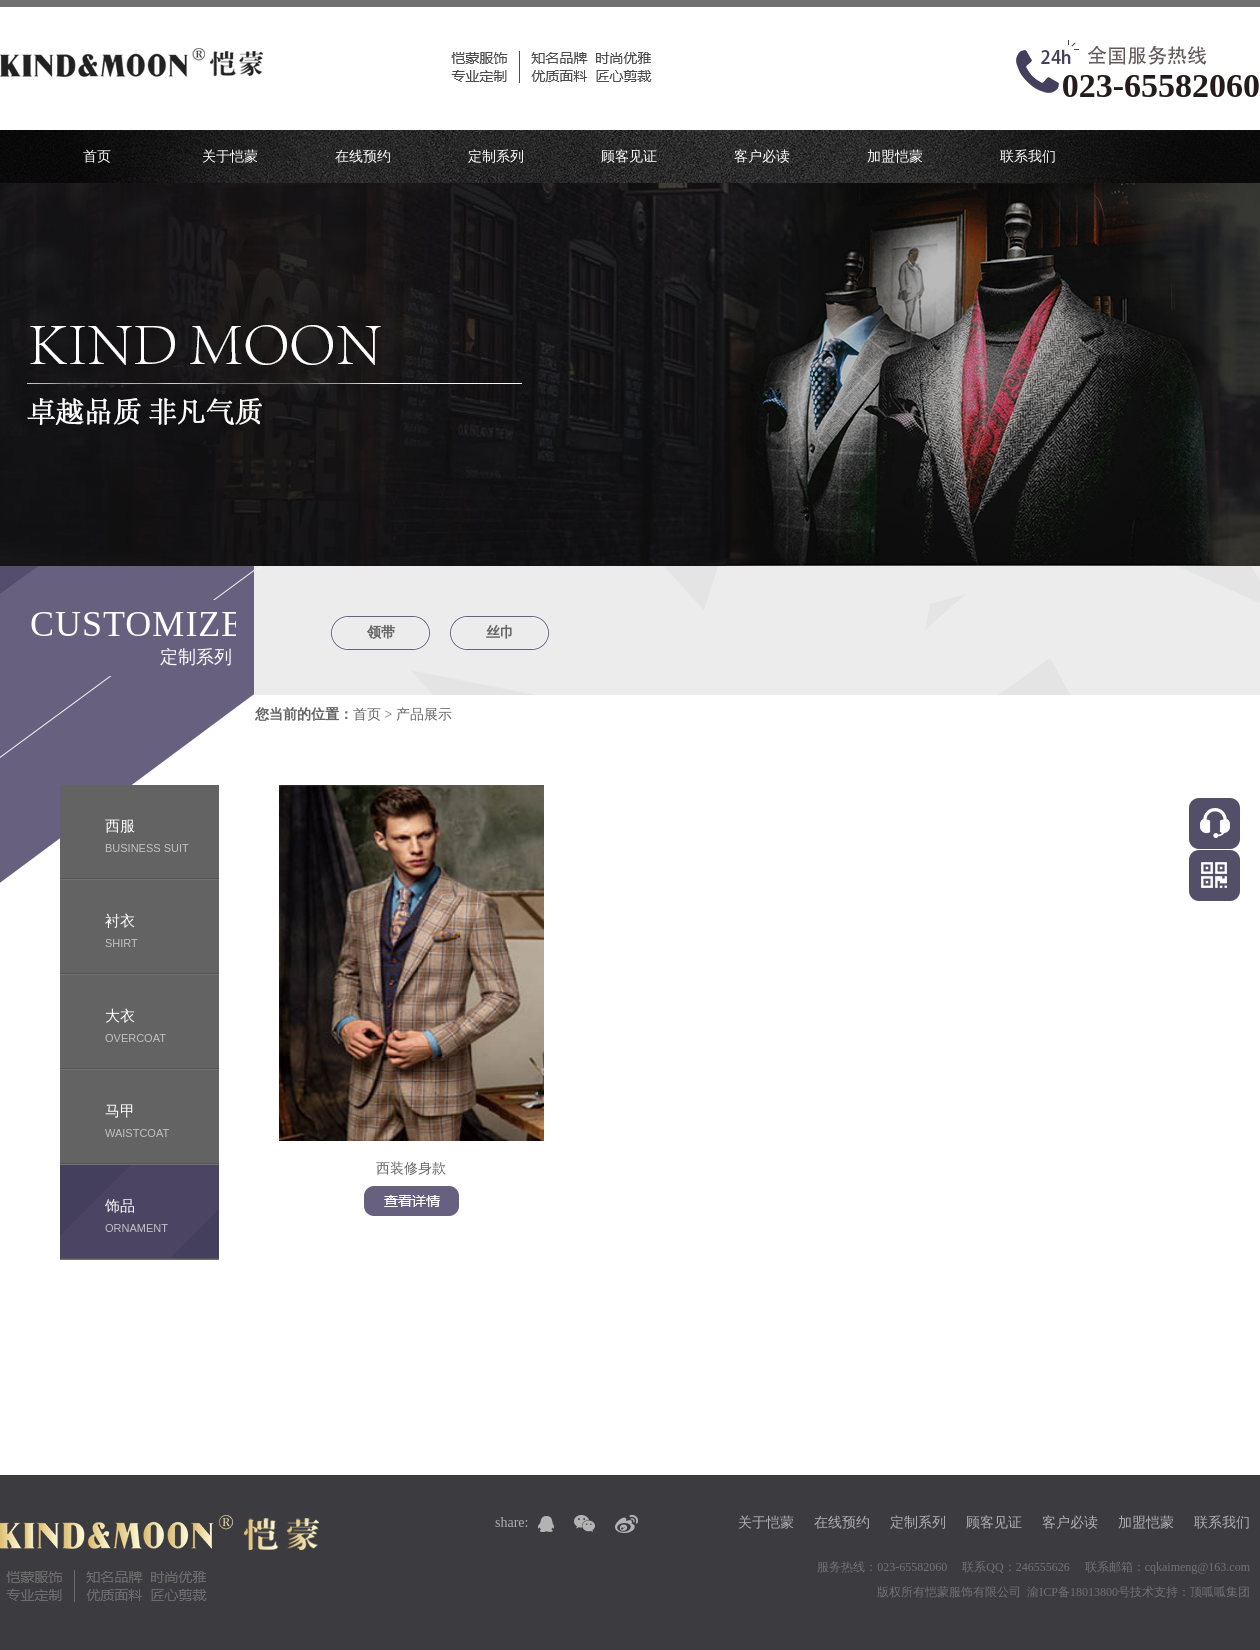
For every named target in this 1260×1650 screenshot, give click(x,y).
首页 (97, 156)
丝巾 (500, 632)
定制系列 (496, 156)
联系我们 (1028, 156)
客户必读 (762, 156)
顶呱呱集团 (1220, 1592)
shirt (162, 929)
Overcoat (162, 1024)
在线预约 (363, 156)
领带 (381, 632)
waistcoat (162, 1119)
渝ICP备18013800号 (1078, 1592)
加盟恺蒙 (895, 156)
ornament (162, 1214)
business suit (162, 834)
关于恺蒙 (230, 156)
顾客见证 (629, 156)
